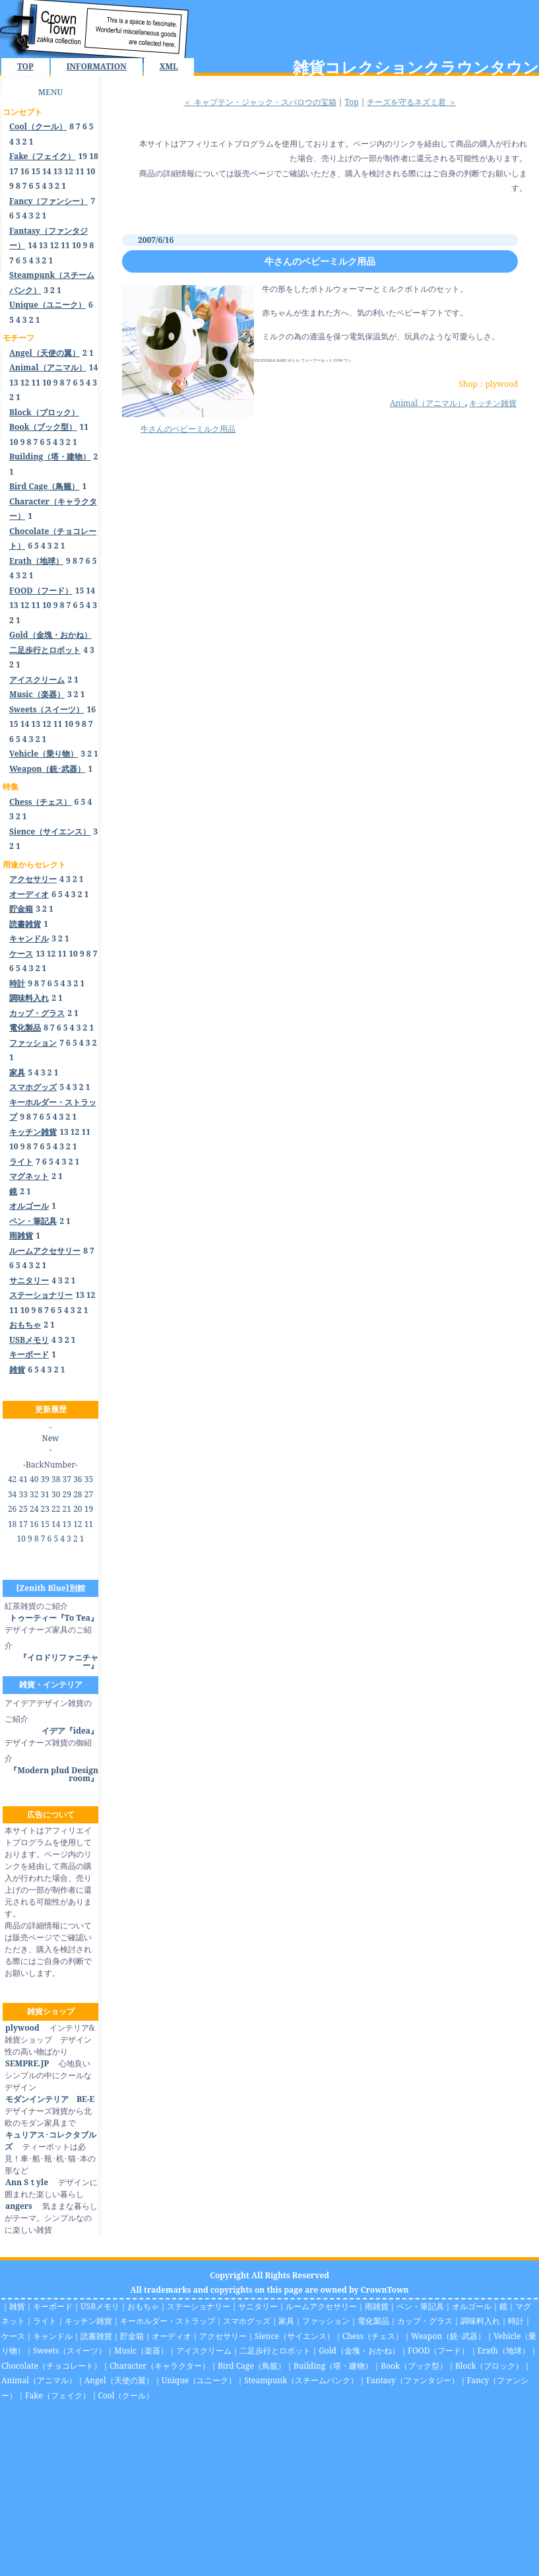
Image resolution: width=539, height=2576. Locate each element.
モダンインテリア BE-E (49, 2099)
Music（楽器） (141, 2350)
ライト (45, 2320)
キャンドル (53, 2336)
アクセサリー (223, 2336)
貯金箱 (132, 2336)
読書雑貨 (96, 2336)
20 (77, 1508)
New (50, 1438)
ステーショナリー (198, 2306)
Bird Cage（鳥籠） (252, 2365)
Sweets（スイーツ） (69, 2350)
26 (12, 1508)
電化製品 (373, 2320)
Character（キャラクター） (160, 2365)
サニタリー (258, 2306)
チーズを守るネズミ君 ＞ (411, 102)
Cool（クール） (126, 2395)
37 (67, 1479)
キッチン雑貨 (493, 403)
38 (55, 1479)
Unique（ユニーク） (199, 2380)
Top (351, 102)
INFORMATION (97, 66)
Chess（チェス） (372, 2336)
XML (169, 66)
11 (79, 171)
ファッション (326, 2320)
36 (77, 1479)
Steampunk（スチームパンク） (301, 2380)
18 (93, 156)
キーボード (53, 2306)
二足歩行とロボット (275, 2350)
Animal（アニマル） (427, 403)
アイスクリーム (204, 2350)
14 (46, 171)
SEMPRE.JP (27, 2063)
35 (88, 1479)
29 (67, 1494)
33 (22, 1494)
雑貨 (17, 2306)
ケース (13, 2336)
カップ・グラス (425, 2320)
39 (45, 1479)
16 (25, 171)
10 (91, 171)
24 (34, 1508)
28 (77, 1494)
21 (67, 1508)
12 (68, 171)
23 (45, 1508)
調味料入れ (480, 2320)
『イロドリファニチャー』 (58, 1661)
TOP (25, 66)
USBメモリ (99, 2306)
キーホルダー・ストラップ (167, 2320)
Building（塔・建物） (333, 2365)
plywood (22, 2027)
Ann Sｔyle (26, 2182)
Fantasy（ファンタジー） (412, 2380)
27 (88, 1494)
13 (58, 171)
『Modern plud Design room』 (53, 1774)
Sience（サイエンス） (294, 2336)
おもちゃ (143, 2306)
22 (55, 1508)
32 (34, 1494)
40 (34, 1479)
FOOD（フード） (439, 2350)
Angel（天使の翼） (119, 2380)
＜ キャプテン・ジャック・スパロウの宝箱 (259, 102)
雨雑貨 (377, 2306)
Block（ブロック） (489, 2365)
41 (22, 1479)
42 (12, 1479)
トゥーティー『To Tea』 (53, 1617)
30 (55, 1494)
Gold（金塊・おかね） (359, 2350)
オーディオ (171, 2336)
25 (22, 1508)
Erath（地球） (504, 2350)
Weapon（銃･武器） (448, 2336)
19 (83, 156)
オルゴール (471, 2306)
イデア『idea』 (70, 1730)
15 (35, 171)
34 (12, 1494)
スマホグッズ (246, 2320)
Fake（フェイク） (57, 2395)
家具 (286, 2320)
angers (18, 2206)
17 (13, 171)
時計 (516, 2320)
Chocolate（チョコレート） (51, 2365)
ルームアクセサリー (321, 2306)
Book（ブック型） (414, 2365)
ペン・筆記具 (420, 2306)
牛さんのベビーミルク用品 (320, 261)
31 (45, 1494)
